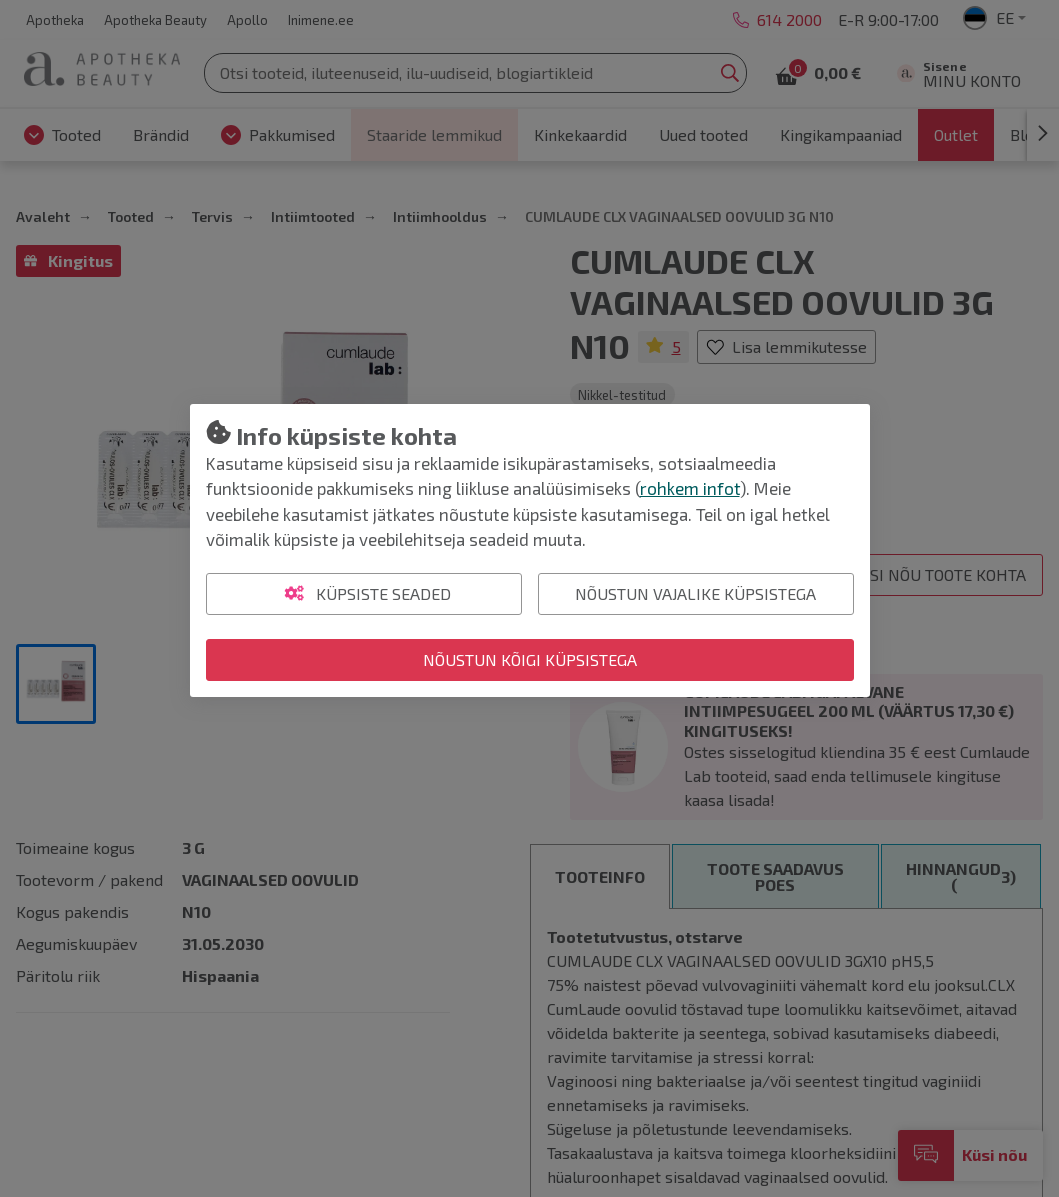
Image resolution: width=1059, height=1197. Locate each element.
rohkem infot (690, 488)
